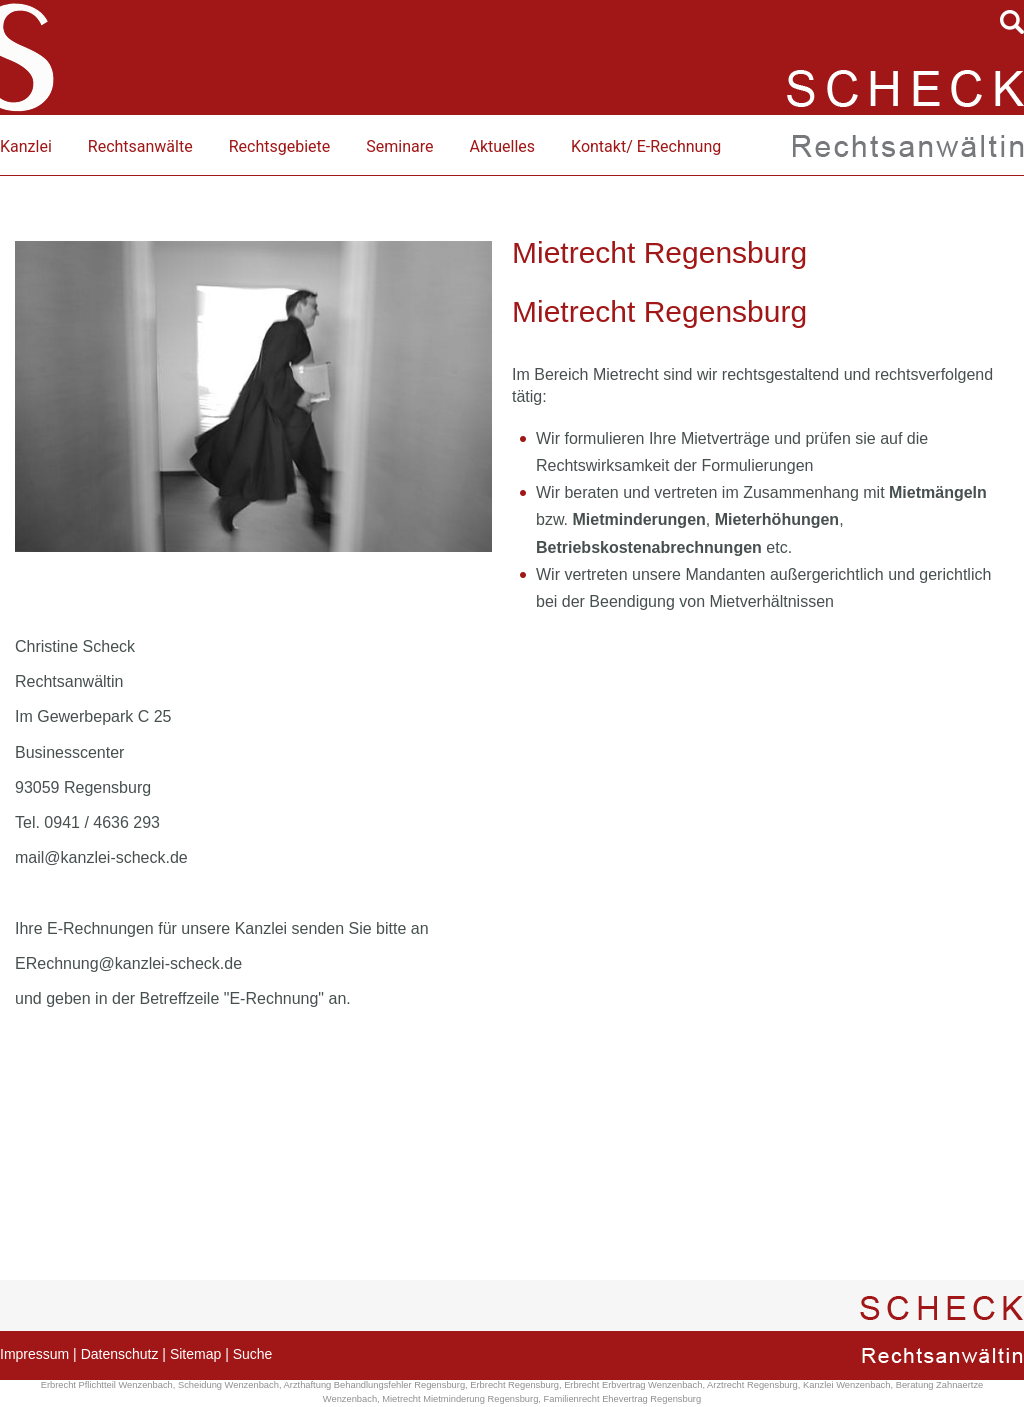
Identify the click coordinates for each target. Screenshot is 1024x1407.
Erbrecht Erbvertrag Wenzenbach (633, 1385)
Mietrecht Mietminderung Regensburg (460, 1399)
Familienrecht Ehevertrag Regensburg (623, 1399)
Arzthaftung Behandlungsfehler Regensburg (375, 1385)
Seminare (399, 146)
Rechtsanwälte (140, 146)
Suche (253, 1354)
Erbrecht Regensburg (514, 1385)
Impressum (34, 1354)
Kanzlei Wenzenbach (846, 1385)
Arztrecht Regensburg (752, 1385)
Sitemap (195, 1354)
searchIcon (1012, 22)
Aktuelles (502, 146)
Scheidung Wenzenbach (228, 1385)
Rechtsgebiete (280, 146)
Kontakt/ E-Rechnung (646, 146)
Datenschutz (120, 1354)
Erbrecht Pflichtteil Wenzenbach (107, 1385)
